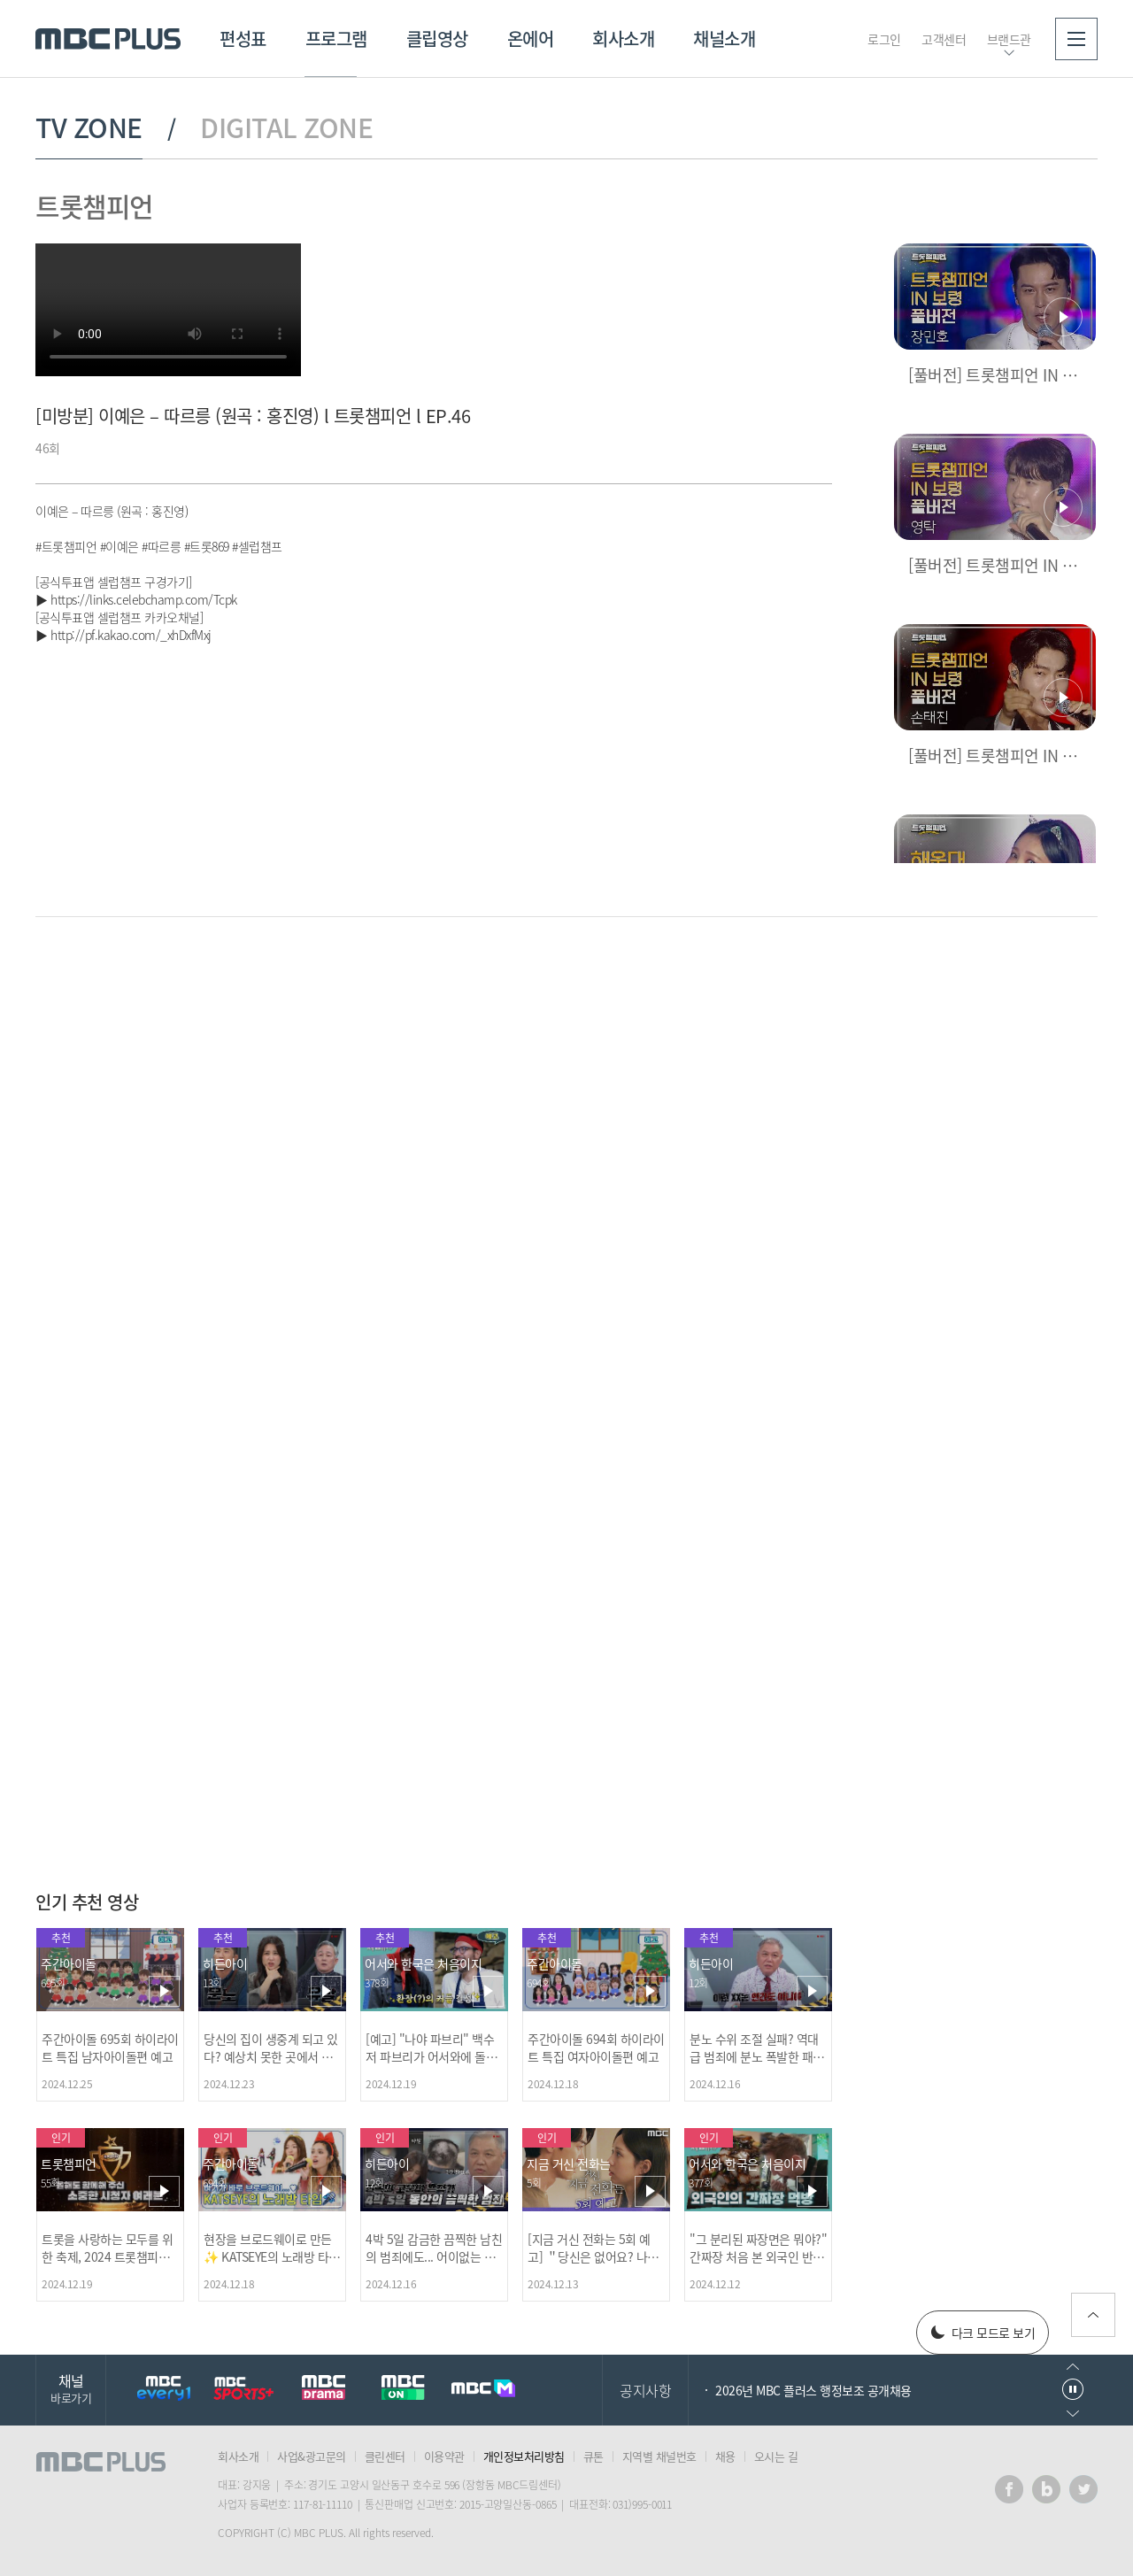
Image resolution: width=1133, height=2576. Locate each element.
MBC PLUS (108, 39)
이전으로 (1073, 2367)
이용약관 (444, 2456)
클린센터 (385, 2456)
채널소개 (724, 38)
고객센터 (943, 39)
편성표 (243, 38)
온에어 (530, 38)
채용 (725, 2456)
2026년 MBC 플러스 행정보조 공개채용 (813, 2390)
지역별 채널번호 (659, 2456)
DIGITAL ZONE (286, 127)
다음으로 (1073, 2414)
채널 (70, 2388)
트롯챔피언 (94, 206)
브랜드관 (1009, 39)
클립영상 (437, 38)
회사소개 (623, 38)
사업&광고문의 (311, 2456)
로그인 (884, 39)
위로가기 (1093, 2315)
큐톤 (593, 2456)
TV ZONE (89, 127)
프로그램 (336, 38)
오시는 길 (776, 2456)
